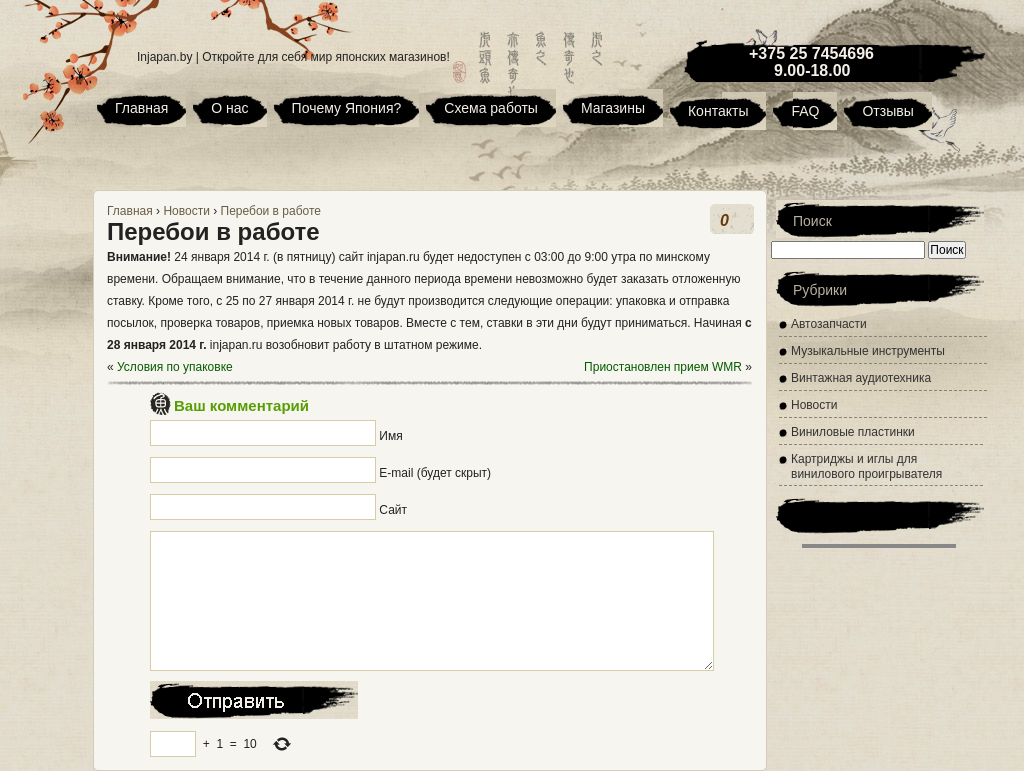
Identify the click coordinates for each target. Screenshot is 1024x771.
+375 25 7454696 (811, 53)
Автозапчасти (829, 324)
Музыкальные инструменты (868, 351)
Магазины (613, 108)
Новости (186, 211)
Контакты (718, 111)
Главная (141, 108)
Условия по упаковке (175, 367)
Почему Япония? (347, 108)
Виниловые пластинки (853, 432)
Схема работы (491, 108)
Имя (390, 436)
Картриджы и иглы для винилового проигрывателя (866, 466)
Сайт (393, 510)
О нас (229, 108)
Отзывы (887, 111)
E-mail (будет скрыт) (435, 473)
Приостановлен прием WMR (663, 367)
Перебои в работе (271, 211)
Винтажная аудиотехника (861, 378)
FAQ (805, 111)
